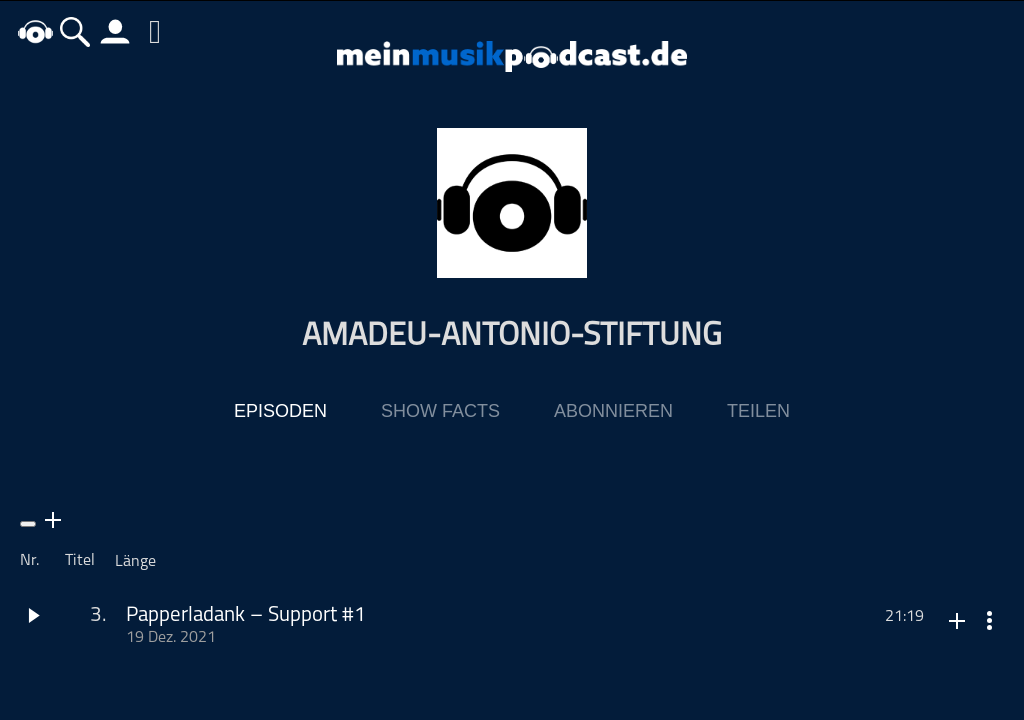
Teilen (758, 411)
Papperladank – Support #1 (246, 615)
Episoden (280, 411)
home (35, 31)
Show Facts (440, 411)
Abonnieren (613, 411)
